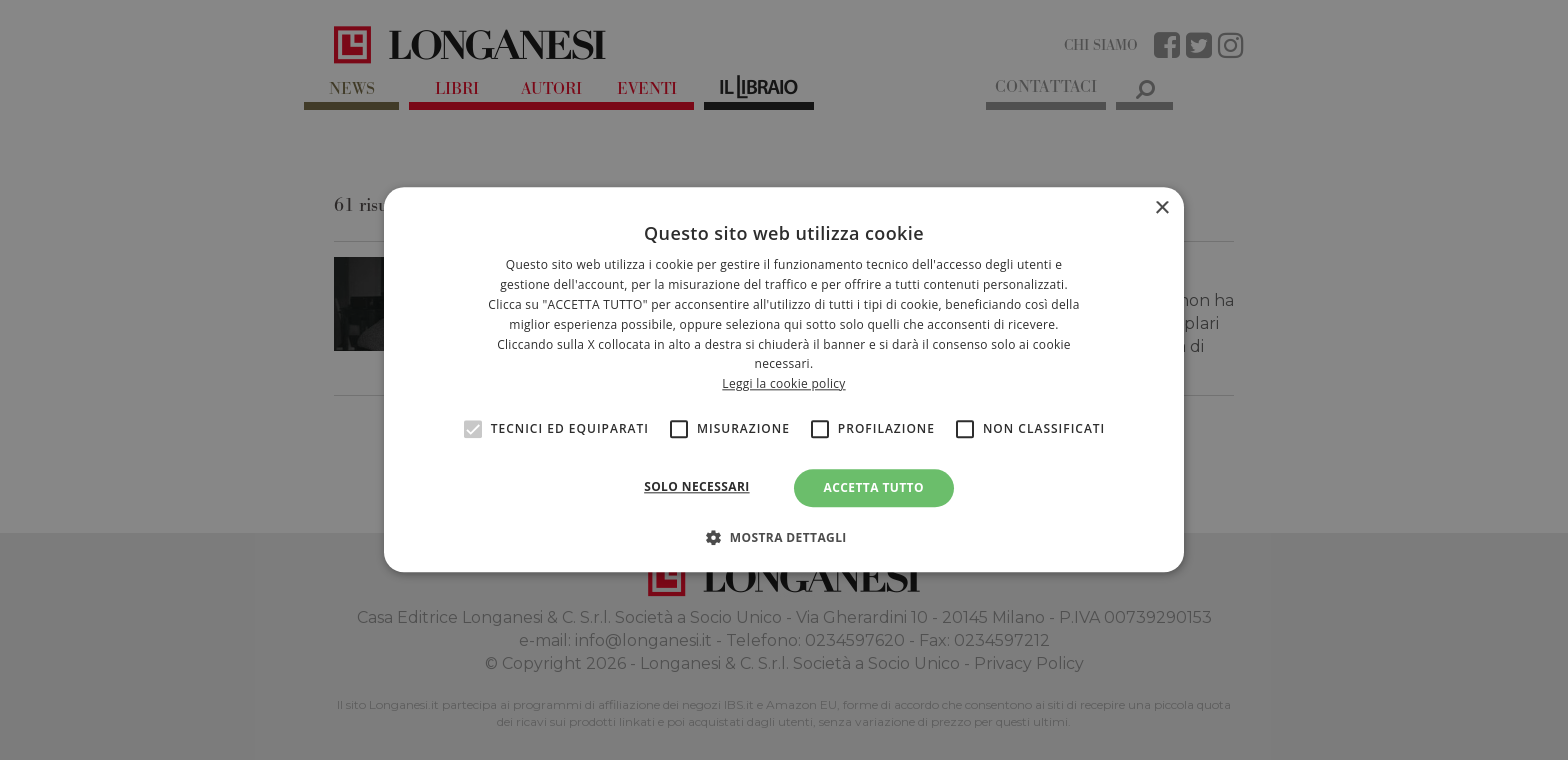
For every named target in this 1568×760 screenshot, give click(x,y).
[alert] (784, 380)
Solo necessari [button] (696, 486)
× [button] (1161, 208)
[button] (784, 538)
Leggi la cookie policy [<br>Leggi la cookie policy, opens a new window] (783, 383)
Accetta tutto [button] (874, 487)
